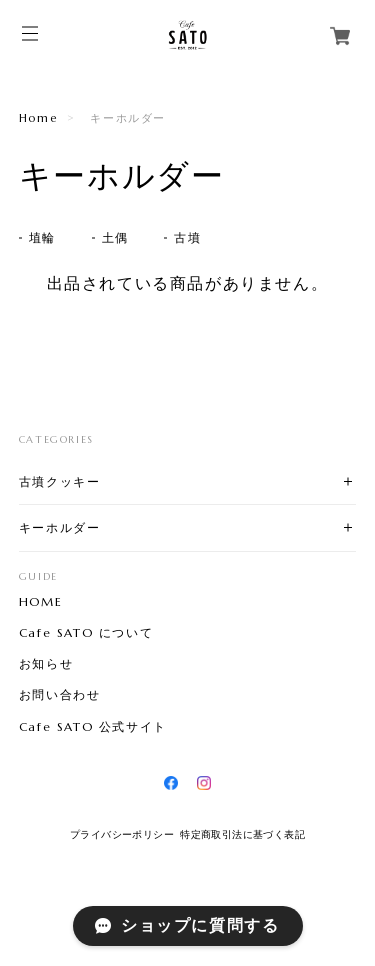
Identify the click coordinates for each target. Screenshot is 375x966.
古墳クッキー (60, 481)
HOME (40, 602)
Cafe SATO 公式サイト (93, 727)
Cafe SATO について (86, 633)
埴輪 (42, 237)
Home (38, 118)
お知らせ (46, 664)
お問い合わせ (60, 695)
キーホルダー (60, 527)
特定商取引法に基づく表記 (242, 834)
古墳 (187, 237)
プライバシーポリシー (122, 834)
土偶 (115, 237)
